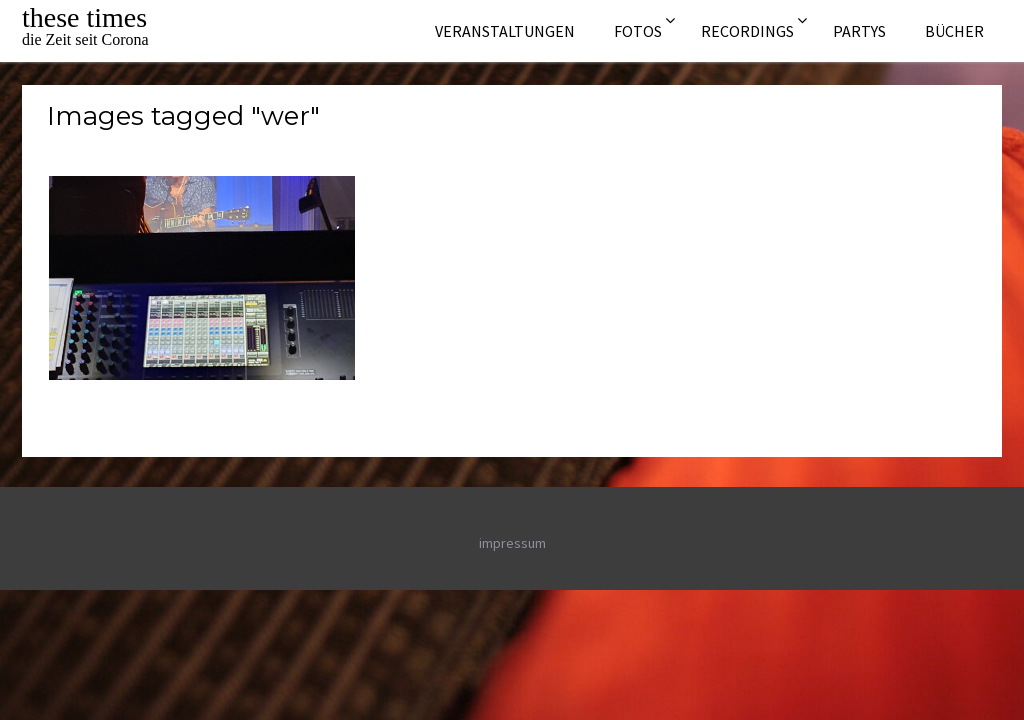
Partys (859, 31)
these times (84, 17)
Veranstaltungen (505, 31)
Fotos (638, 31)
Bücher (954, 31)
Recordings (747, 31)
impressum (512, 543)
